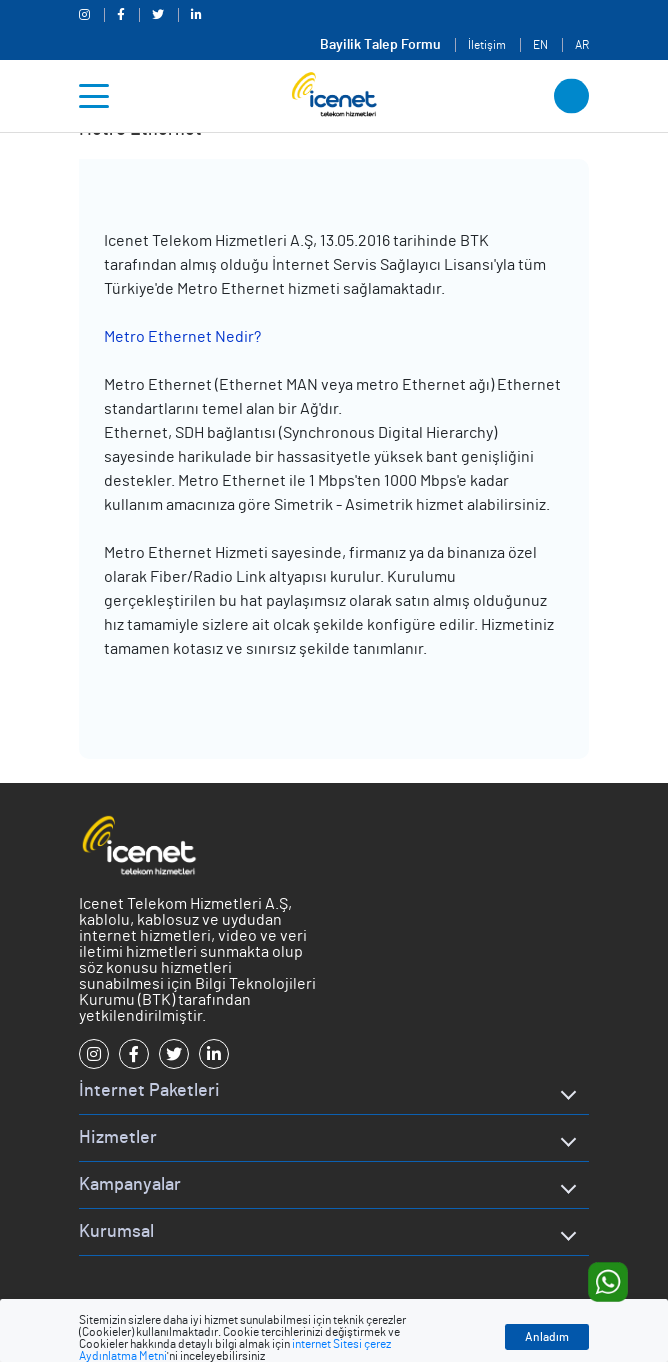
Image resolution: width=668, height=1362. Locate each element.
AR (582, 45)
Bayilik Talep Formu (380, 45)
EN (540, 45)
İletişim (487, 45)
